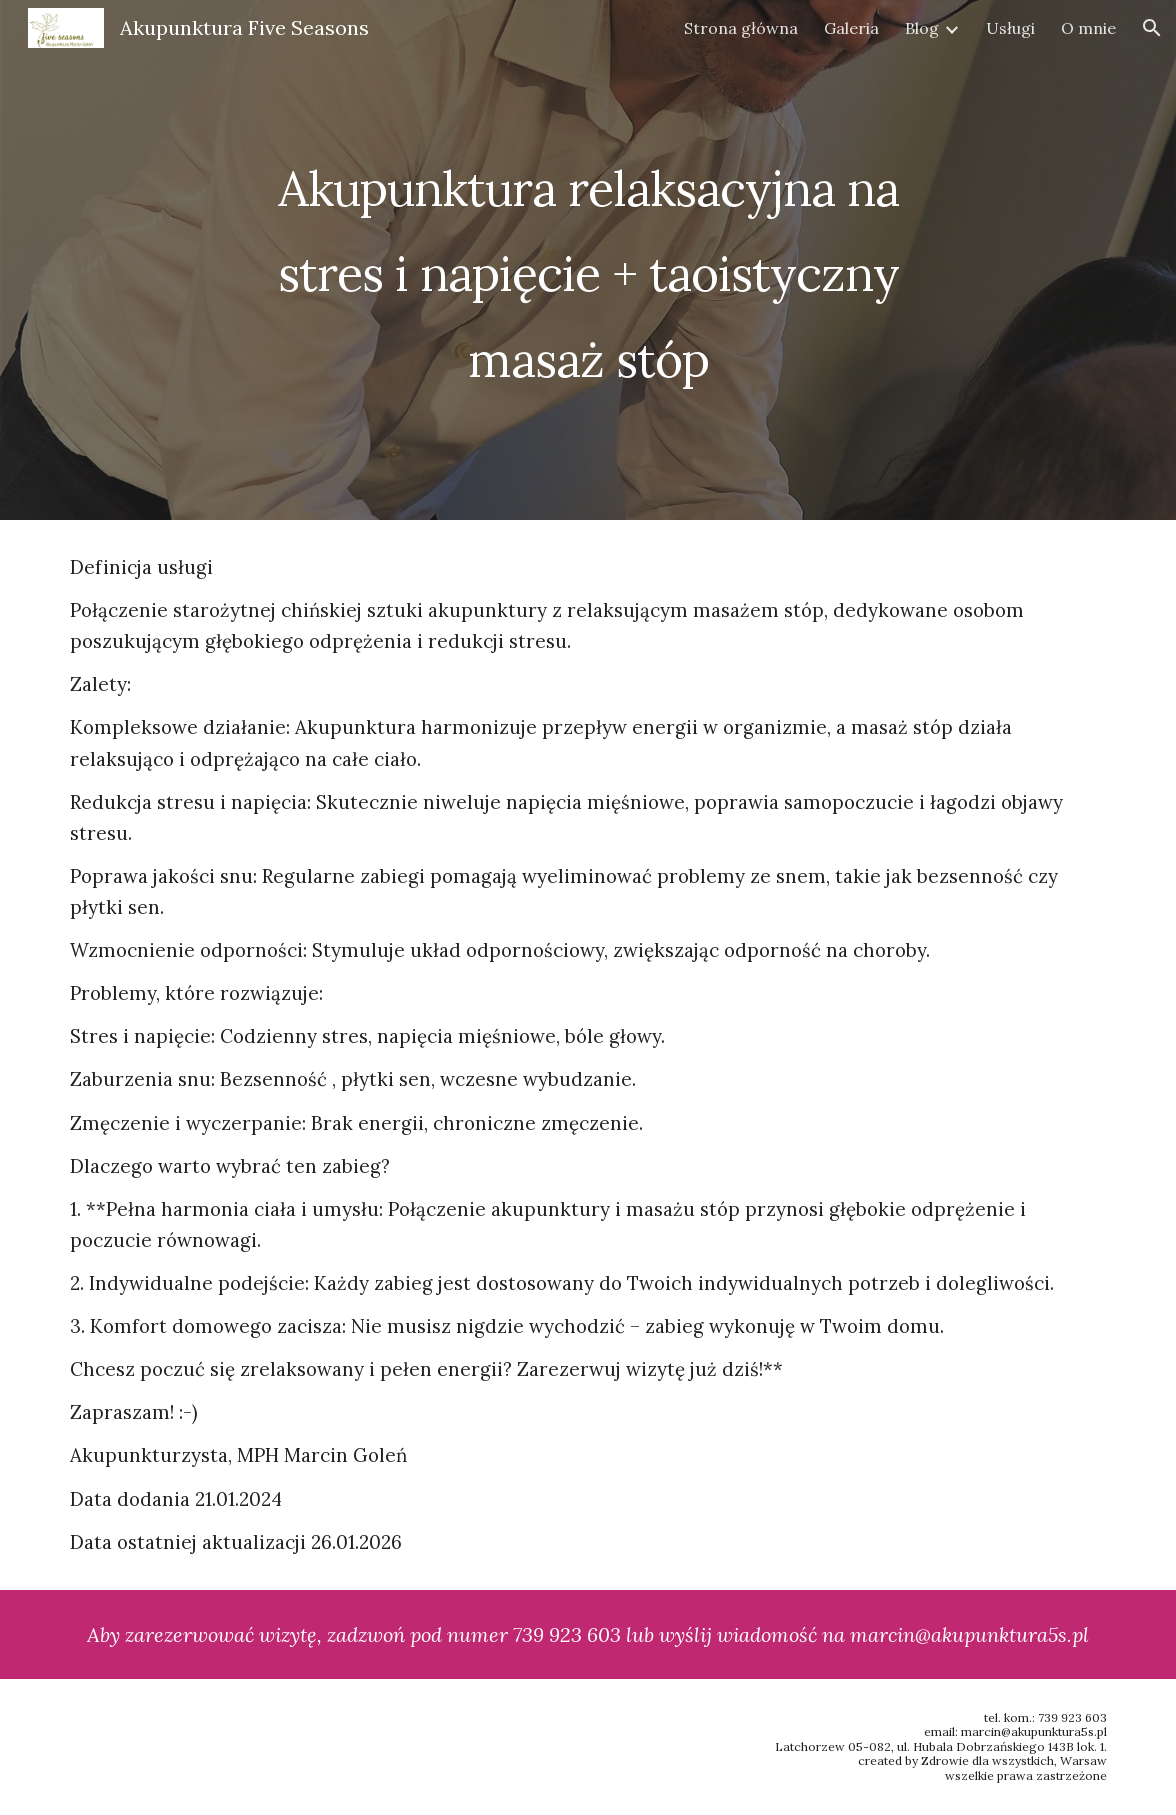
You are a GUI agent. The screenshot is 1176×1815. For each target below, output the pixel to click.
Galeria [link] (851, 28)
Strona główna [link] (741, 28)
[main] (588, 260)
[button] (1152, 28)
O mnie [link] (1088, 28)
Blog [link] (922, 28)
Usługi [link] (1010, 28)
